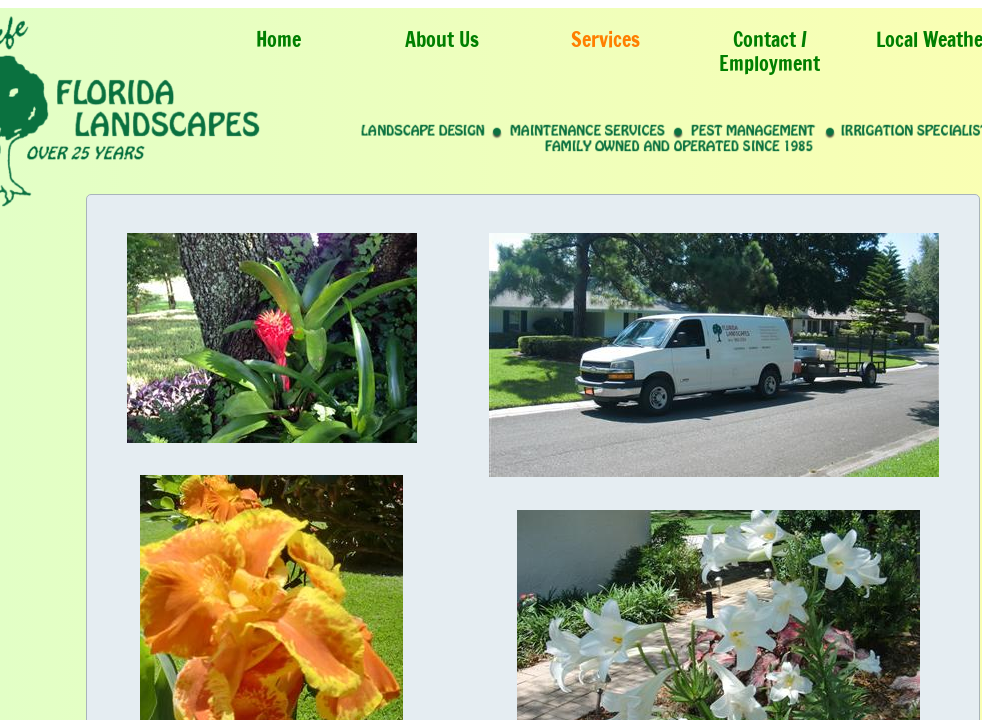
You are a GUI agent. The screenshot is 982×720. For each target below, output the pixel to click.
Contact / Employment (769, 51)
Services (605, 39)
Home (278, 39)
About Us (442, 39)
